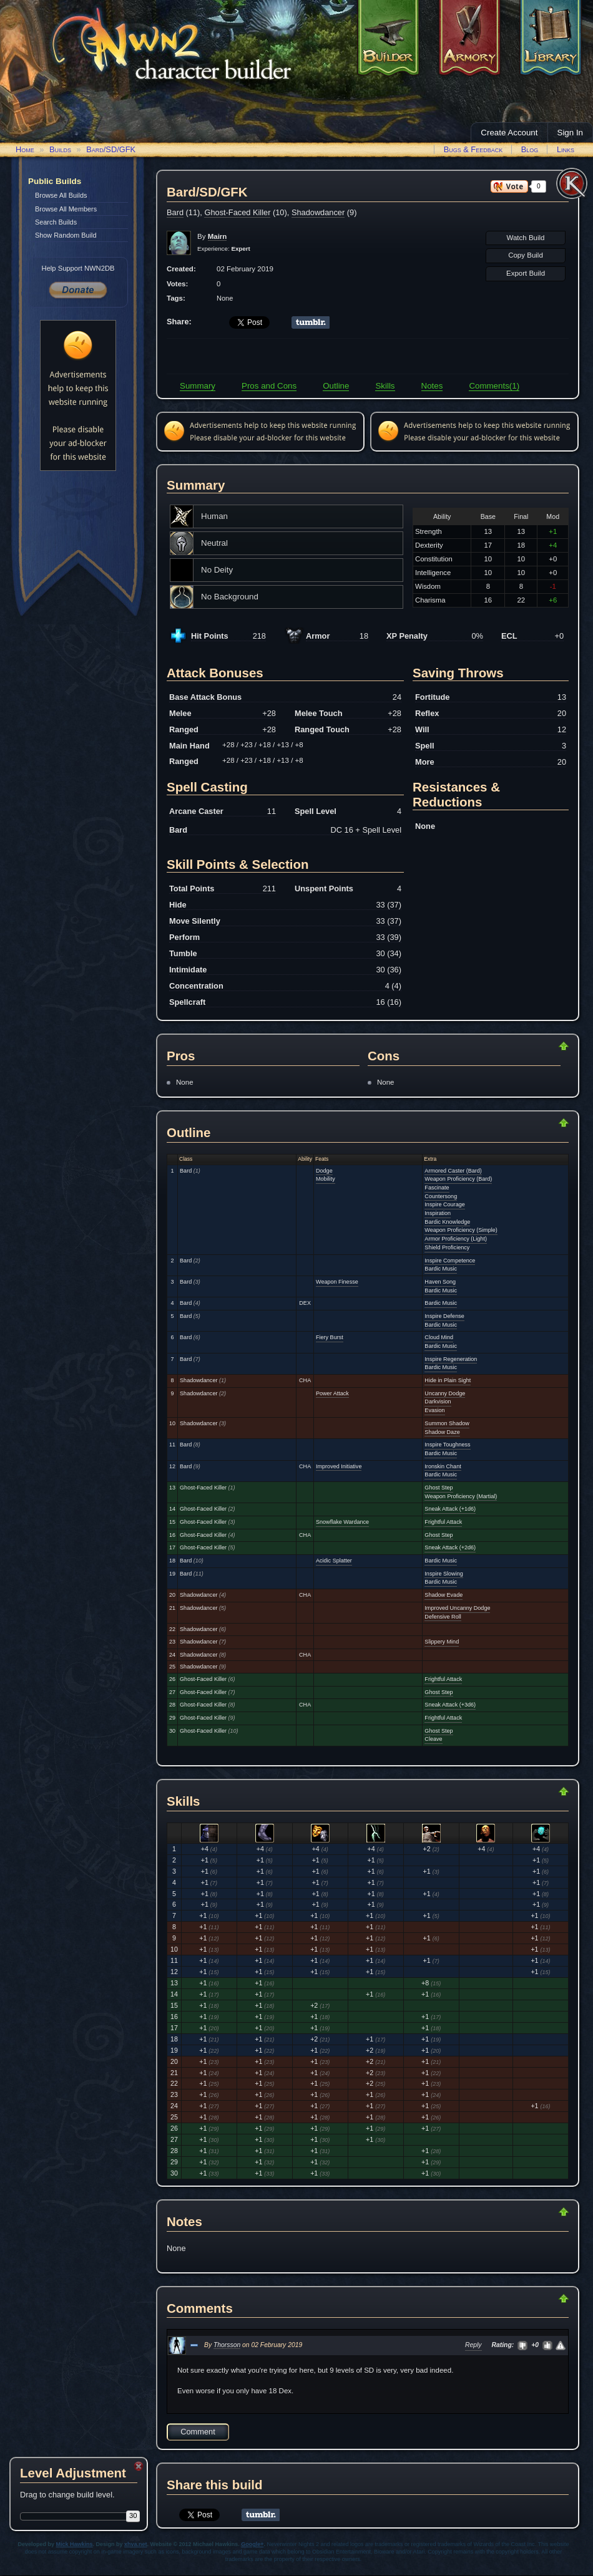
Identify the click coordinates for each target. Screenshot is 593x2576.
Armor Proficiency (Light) (455, 1239)
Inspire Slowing (443, 1574)
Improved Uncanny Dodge (457, 1608)
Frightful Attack (443, 1522)
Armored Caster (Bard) (453, 1171)
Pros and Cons (269, 385)
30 (133, 2515)
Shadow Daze (441, 1432)
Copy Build (525, 255)
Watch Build (525, 237)
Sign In (570, 132)
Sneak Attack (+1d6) (450, 1509)
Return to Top (524, 1046)
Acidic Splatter (334, 1560)
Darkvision (437, 1401)
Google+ (252, 2544)
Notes (432, 385)
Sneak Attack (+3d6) (450, 1705)
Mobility (325, 1179)
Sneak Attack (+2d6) (450, 1547)
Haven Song (440, 1282)
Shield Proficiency (446, 1247)
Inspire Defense (444, 1316)
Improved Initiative (338, 1466)
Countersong (440, 1196)
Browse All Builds (61, 195)
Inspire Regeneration (450, 1359)
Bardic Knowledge (447, 1222)
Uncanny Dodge (444, 1393)
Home (25, 149)
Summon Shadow (446, 1423)
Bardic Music (440, 1269)
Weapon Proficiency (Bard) (458, 1179)
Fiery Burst (329, 1337)
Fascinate (436, 1187)
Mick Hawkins (74, 2544)
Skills (385, 385)
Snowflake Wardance (342, 1522)
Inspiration (437, 1213)
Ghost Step (438, 1487)
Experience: (223, 248)
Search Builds (56, 222)
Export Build (525, 273)
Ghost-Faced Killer (237, 212)
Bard (175, 212)
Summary (197, 385)
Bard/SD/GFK (110, 149)
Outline (336, 385)
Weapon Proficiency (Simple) (460, 1230)
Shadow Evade (443, 1595)
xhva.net (135, 2544)
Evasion (434, 1410)
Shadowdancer (318, 212)
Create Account (509, 132)
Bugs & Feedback (473, 149)
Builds (60, 149)
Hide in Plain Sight (447, 1380)
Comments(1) (494, 385)
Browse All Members (66, 209)
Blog (530, 149)
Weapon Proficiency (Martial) (460, 1496)
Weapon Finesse (337, 1282)
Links (565, 149)
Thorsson (226, 2344)
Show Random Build (66, 235)
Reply (473, 2344)
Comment (197, 2431)
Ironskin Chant (442, 1466)
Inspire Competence (449, 1260)
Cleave (433, 1739)
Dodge (324, 1171)
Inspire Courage (444, 1204)
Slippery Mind (441, 1642)
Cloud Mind (438, 1337)
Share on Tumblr (311, 322)
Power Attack (332, 1393)
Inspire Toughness (447, 1444)
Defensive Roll (442, 1617)
